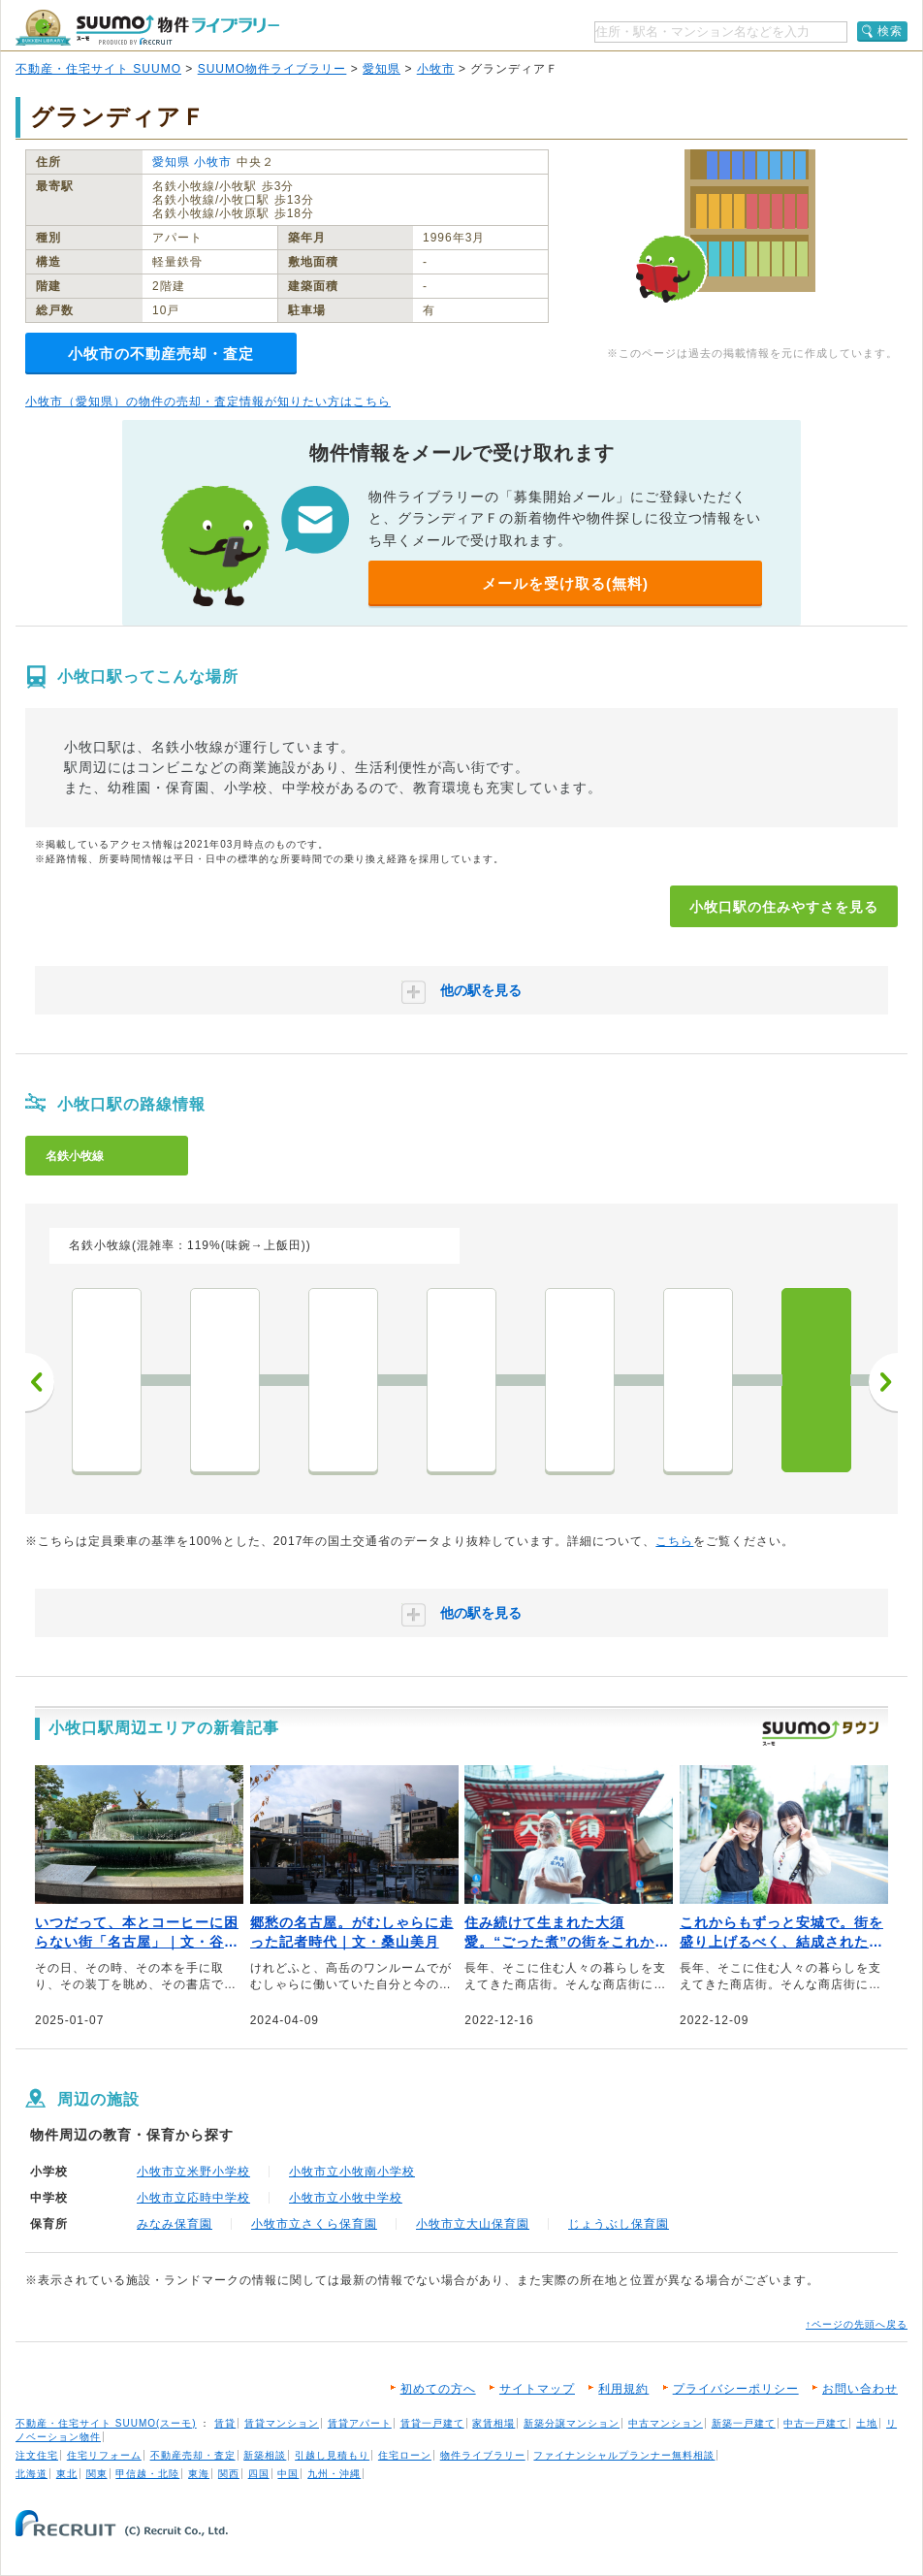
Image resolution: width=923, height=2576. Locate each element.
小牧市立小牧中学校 (345, 2198)
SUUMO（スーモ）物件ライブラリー (147, 28)
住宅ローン (404, 2455)
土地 (866, 2423)
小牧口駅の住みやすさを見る (783, 907)
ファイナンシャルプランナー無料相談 (624, 2455)
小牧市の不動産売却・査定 (161, 353)
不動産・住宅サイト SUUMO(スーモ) (106, 2423)
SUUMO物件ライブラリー (272, 69)
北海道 (32, 2473)
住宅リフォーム (104, 2455)
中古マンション (665, 2423)
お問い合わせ (860, 2389)
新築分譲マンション (572, 2423)
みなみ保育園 (174, 2224)
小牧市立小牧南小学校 (352, 2171)
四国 (259, 2473)
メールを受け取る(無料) (565, 583)
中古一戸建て (815, 2423)
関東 (97, 2473)
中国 (288, 2473)
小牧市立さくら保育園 (314, 2224)
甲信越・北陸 (147, 2473)
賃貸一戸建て (432, 2423)
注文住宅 (37, 2455)
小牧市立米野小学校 (193, 2171)
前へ (39, 1382)
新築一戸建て (744, 2423)
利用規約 (623, 2389)
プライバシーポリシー (736, 2389)
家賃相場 (493, 2423)
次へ (883, 1382)
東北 (67, 2473)
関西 (228, 2473)
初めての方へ (438, 2389)
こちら (674, 1541)
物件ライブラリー (482, 2455)
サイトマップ (537, 2389)
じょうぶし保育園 (618, 2224)
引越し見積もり (332, 2455)
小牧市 (436, 69)
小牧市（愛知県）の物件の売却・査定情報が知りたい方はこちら (208, 401)
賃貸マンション (281, 2423)
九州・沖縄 (334, 2473)
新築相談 (264, 2455)
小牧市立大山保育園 (472, 2224)
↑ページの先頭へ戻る (856, 2324)
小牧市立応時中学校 (193, 2198)
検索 (890, 31)
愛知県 (381, 69)
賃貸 (225, 2423)
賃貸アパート (360, 2423)
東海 (198, 2473)
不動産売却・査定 (193, 2455)
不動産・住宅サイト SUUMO (98, 69)
